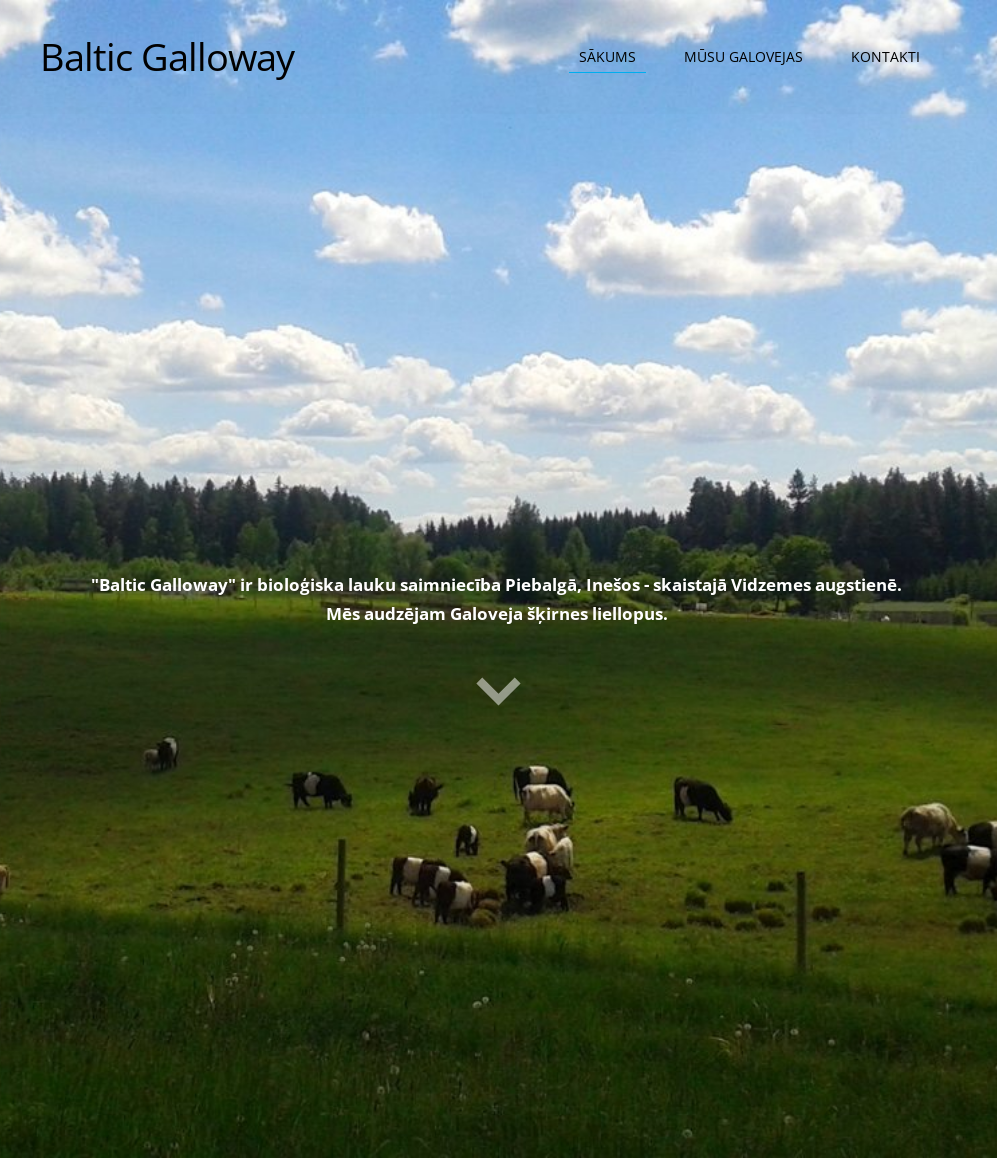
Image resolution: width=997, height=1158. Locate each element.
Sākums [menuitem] (607, 56)
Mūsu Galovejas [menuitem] (743, 56)
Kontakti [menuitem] (885, 56)
